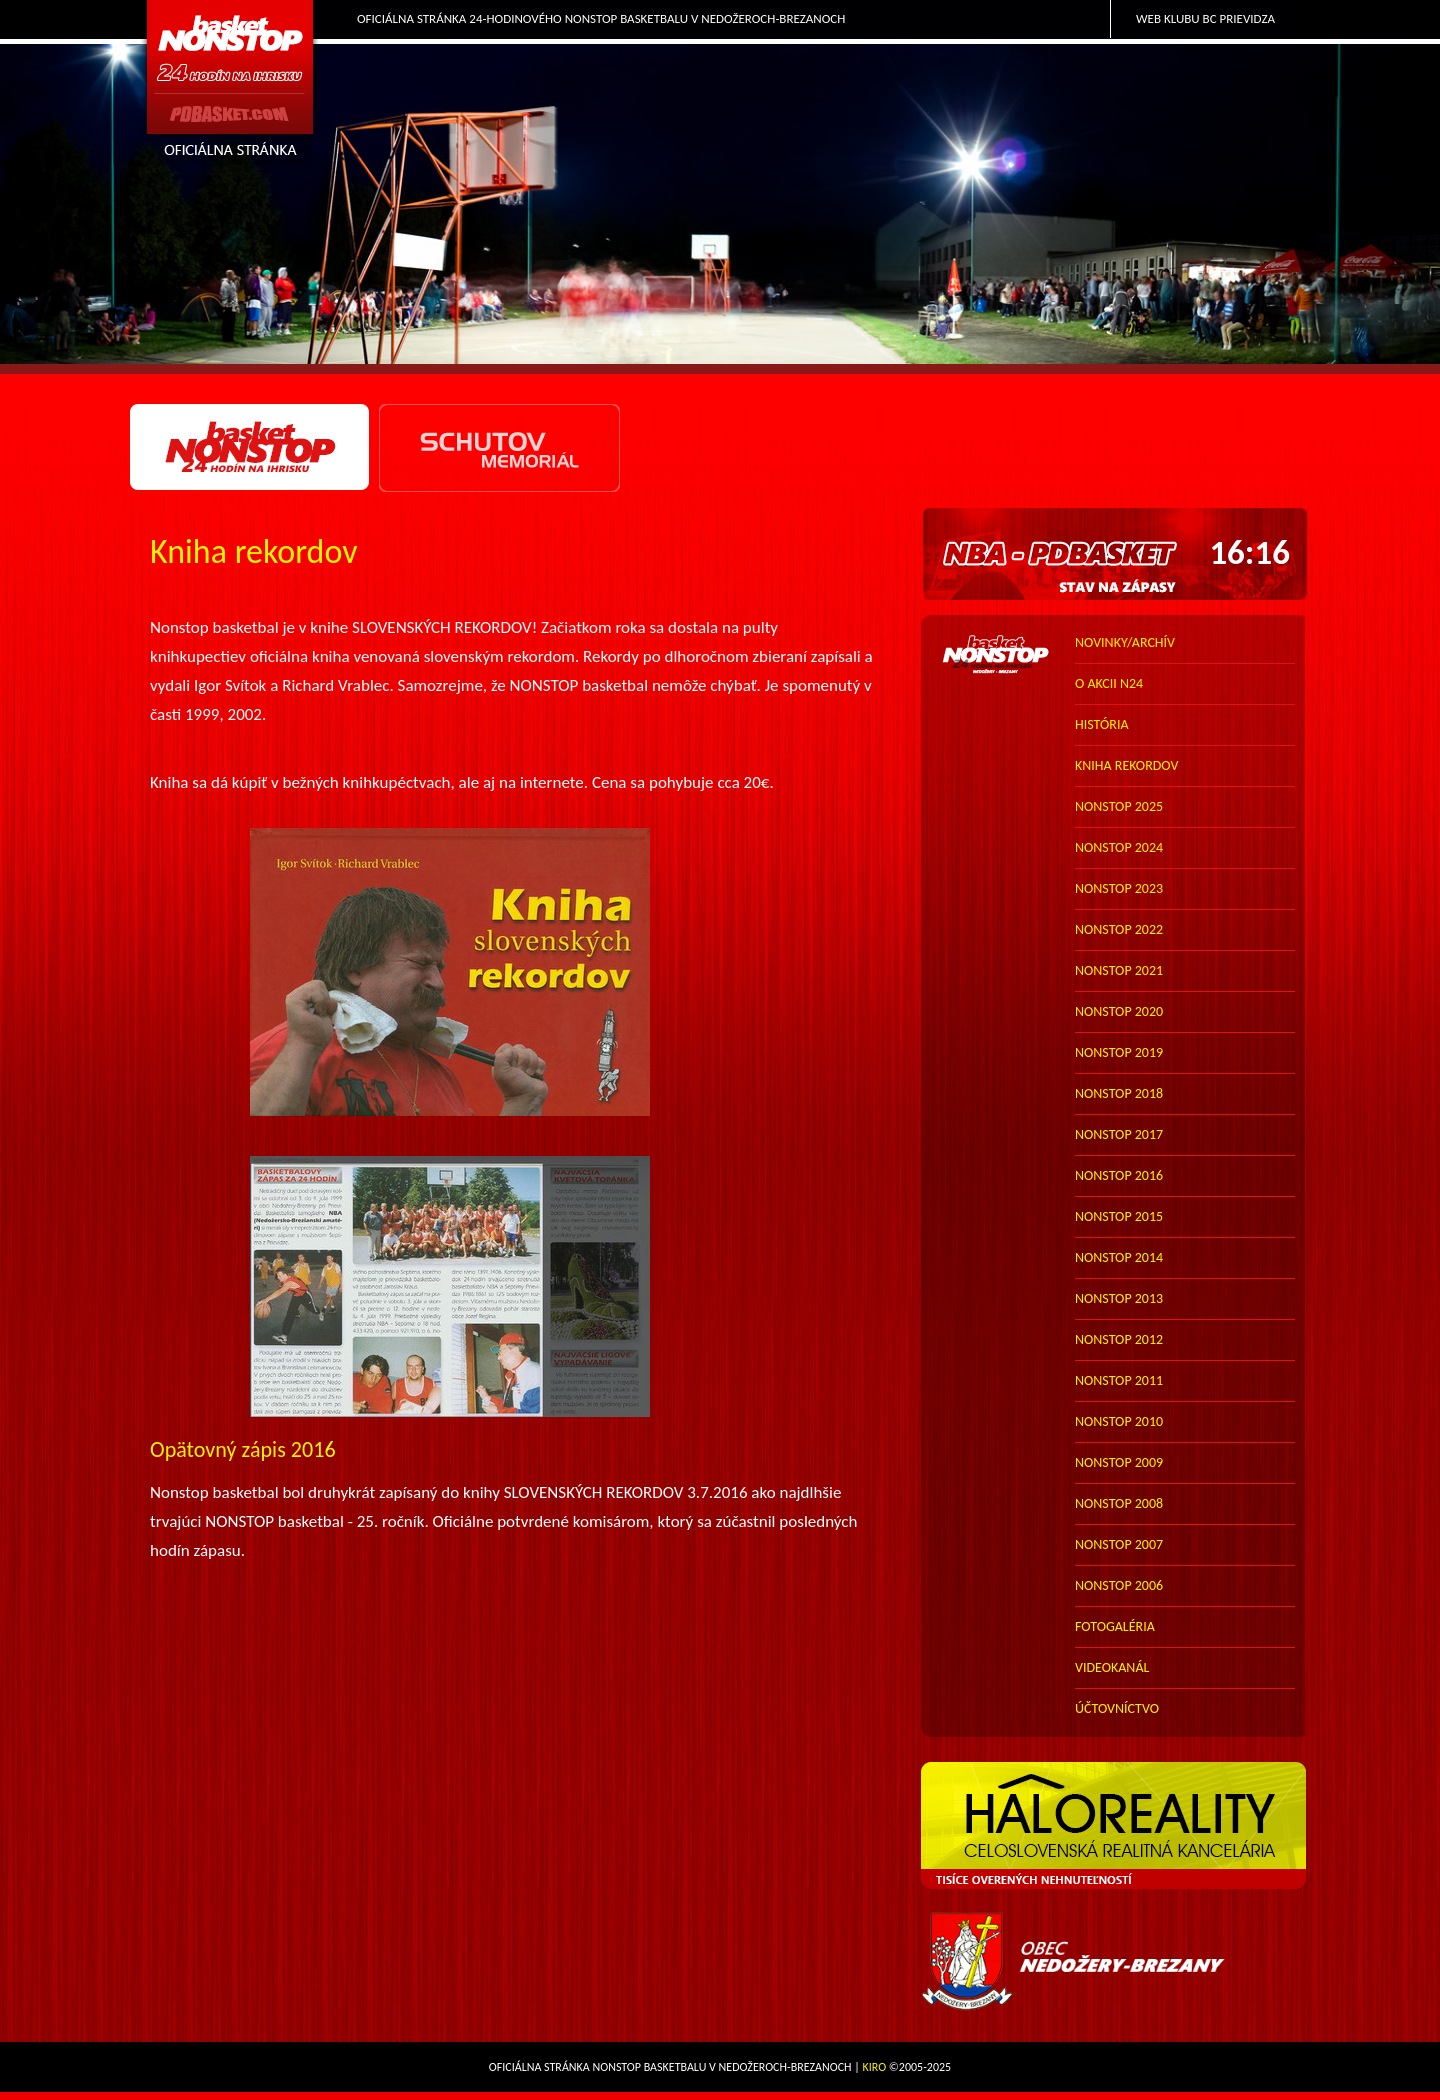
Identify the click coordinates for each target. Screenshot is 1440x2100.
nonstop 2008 (1119, 1503)
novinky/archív (1125, 642)
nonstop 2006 (1119, 1585)
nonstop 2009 (1119, 1462)
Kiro (875, 2067)
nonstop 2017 (1119, 1134)
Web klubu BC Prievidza (1205, 18)
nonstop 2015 (1119, 1216)
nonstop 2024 (1119, 847)
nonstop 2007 (1119, 1544)
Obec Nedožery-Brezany (1115, 1961)
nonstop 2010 (1119, 1421)
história (1102, 724)
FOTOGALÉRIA (1115, 1626)
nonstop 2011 (1119, 1380)
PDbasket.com (231, 86)
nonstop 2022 (1119, 929)
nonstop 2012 (1119, 1339)
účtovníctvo (1117, 1708)
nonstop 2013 (1119, 1298)
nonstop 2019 (1119, 1052)
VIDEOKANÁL (1112, 1667)
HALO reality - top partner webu (1115, 1826)
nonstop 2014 (1119, 1257)
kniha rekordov (1126, 765)
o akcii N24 (1109, 683)
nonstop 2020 (1119, 1011)
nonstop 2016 (1119, 1175)
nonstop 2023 (1119, 888)
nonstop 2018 (1119, 1093)
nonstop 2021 (1119, 970)
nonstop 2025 (1119, 806)
